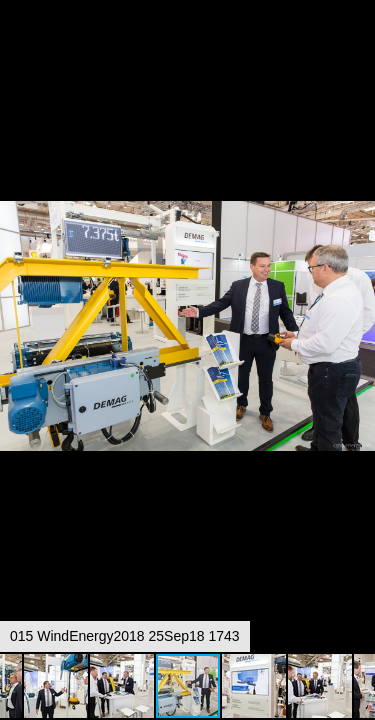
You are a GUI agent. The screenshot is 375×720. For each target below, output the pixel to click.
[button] (357, 52)
